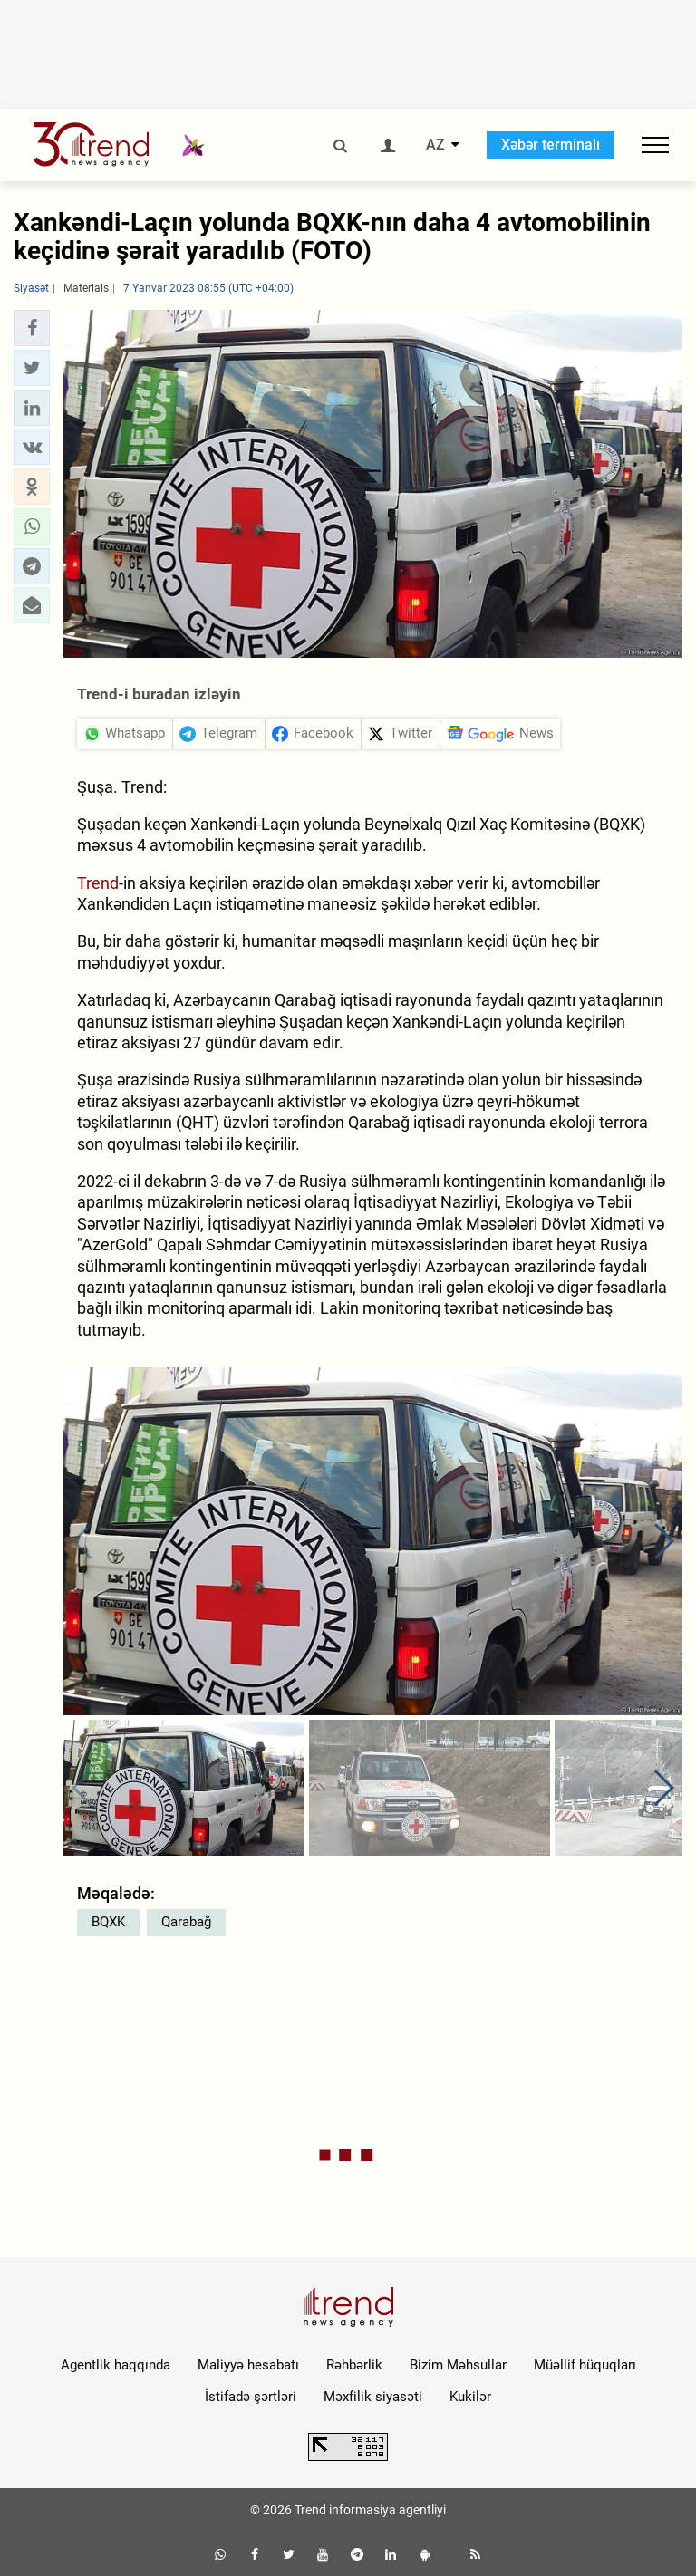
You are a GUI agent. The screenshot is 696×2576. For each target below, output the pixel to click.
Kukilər (470, 2396)
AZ (435, 145)
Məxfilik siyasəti (373, 2396)
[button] (31, 328)
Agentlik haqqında (115, 2365)
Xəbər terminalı (550, 144)
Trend (98, 882)
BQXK (108, 1922)
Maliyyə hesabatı (248, 2365)
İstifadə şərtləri (250, 2396)
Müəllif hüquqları (585, 2365)
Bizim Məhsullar (458, 2365)
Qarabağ (186, 1922)
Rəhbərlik (354, 2365)
